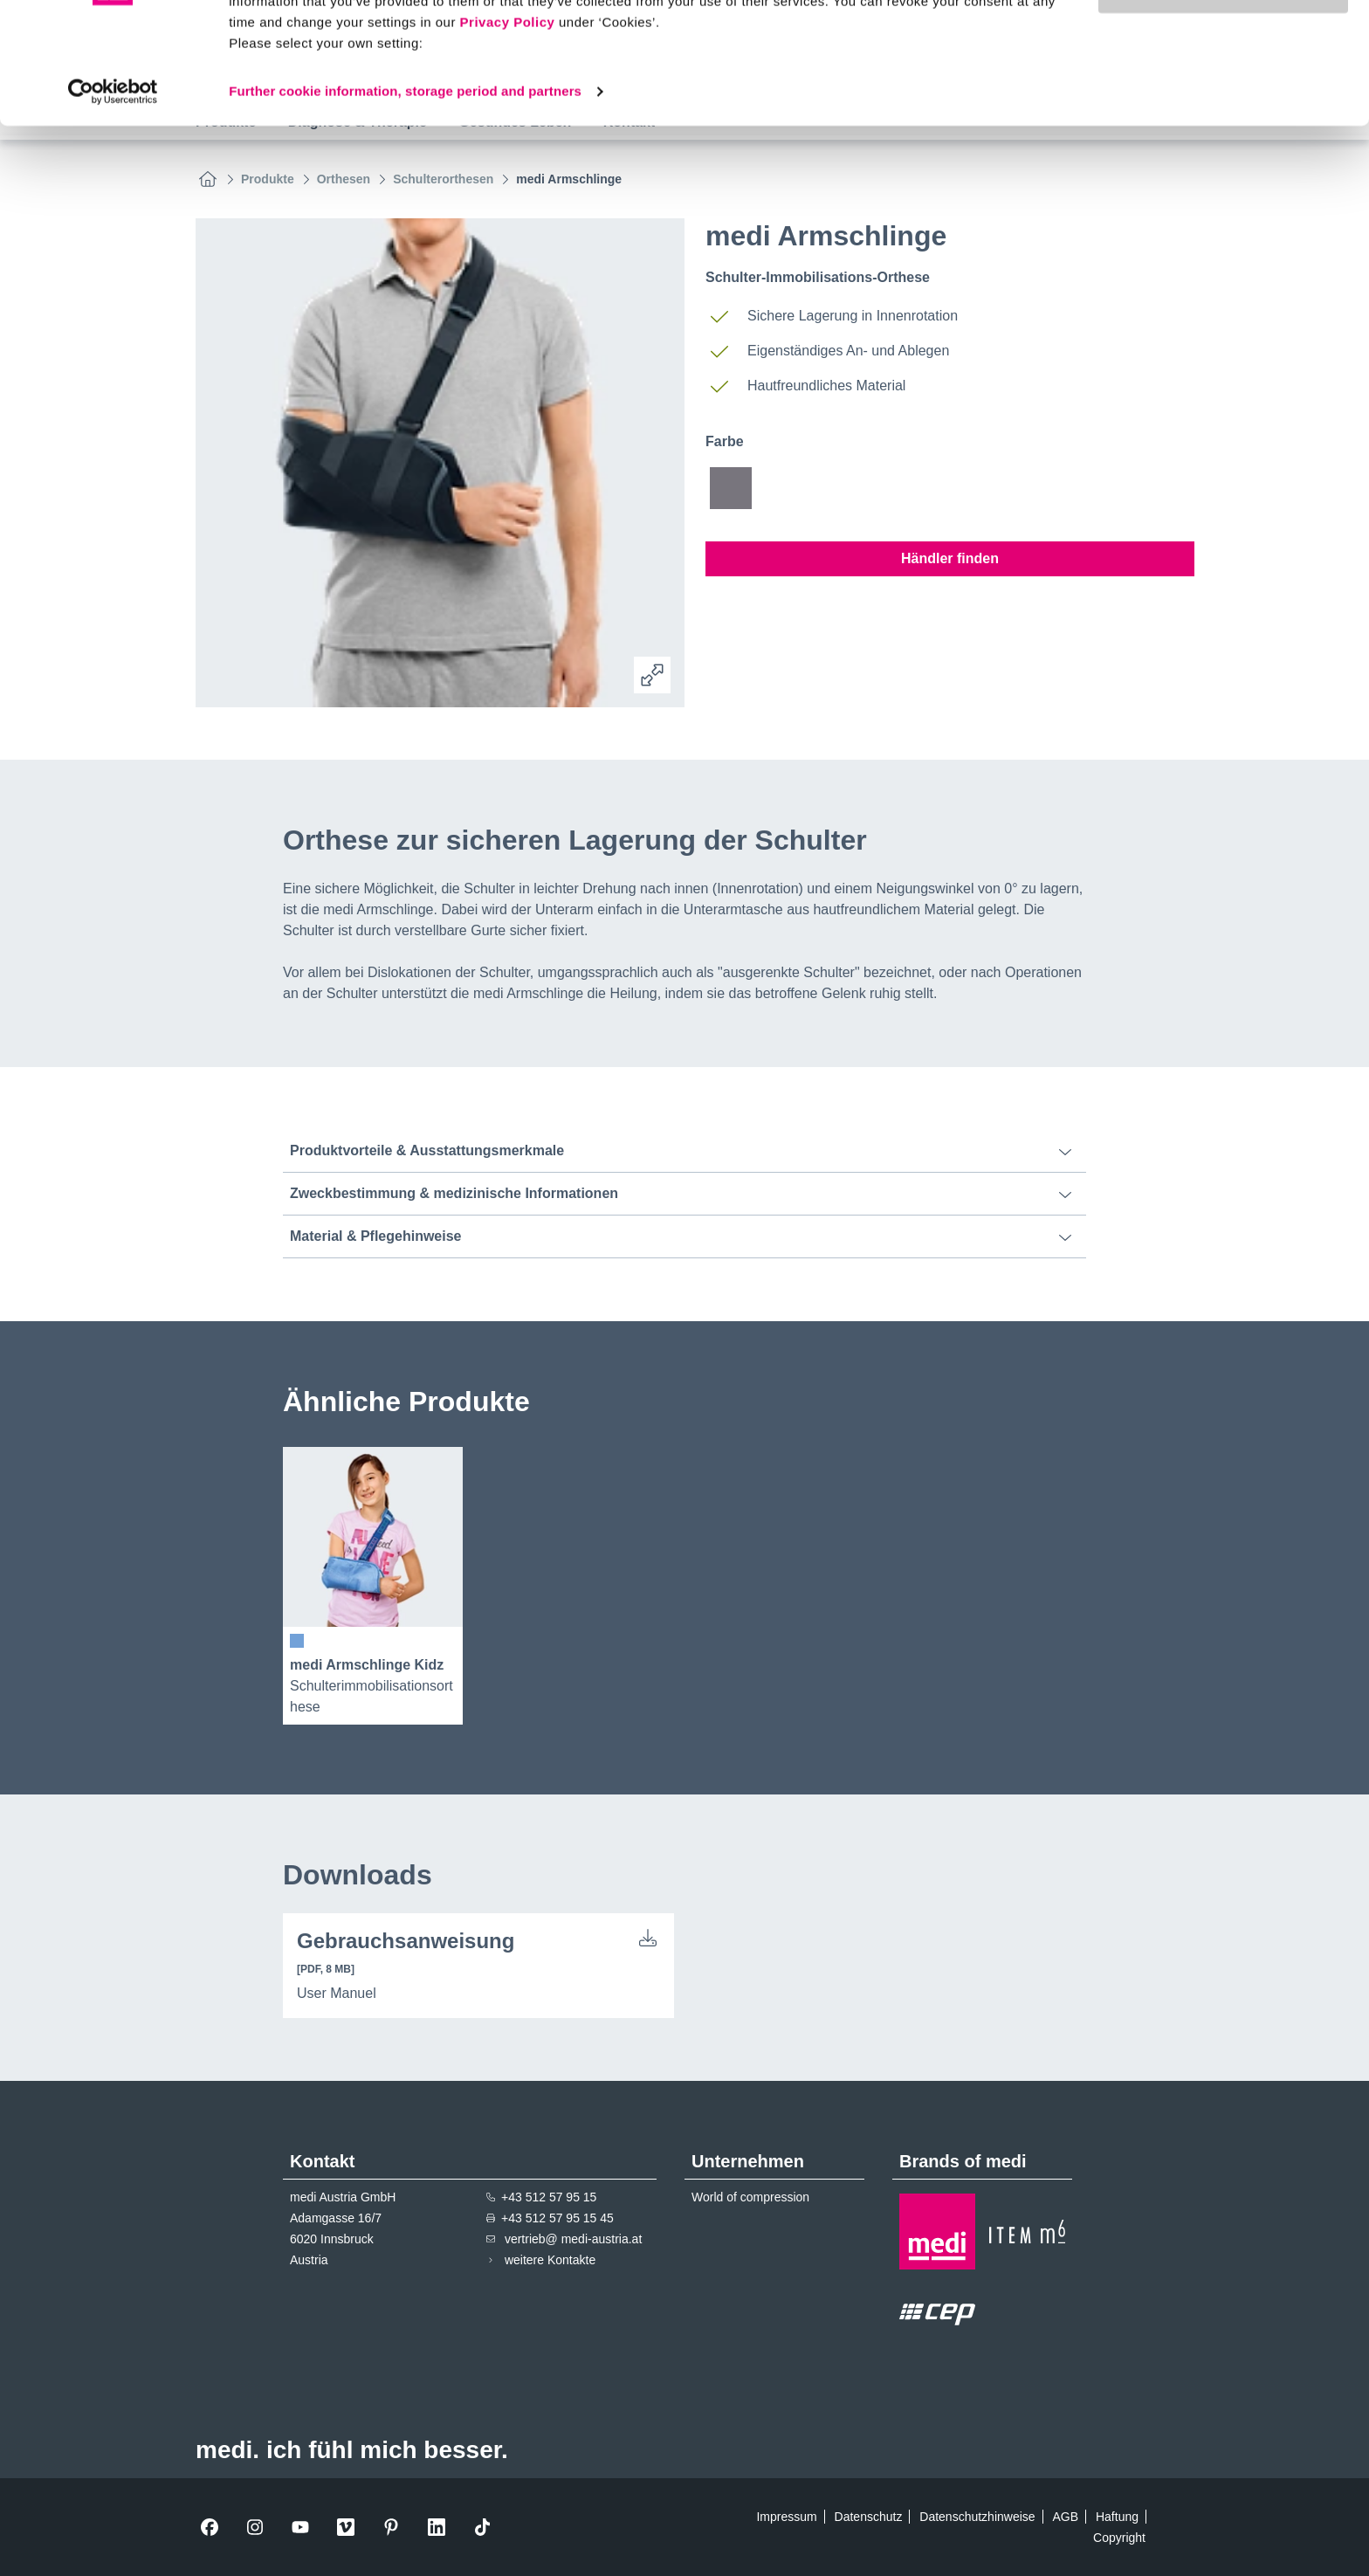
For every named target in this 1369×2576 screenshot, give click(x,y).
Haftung (1117, 2517)
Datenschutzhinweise (977, 2517)
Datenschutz (869, 2517)
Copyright (1119, 2538)
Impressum (786, 2517)
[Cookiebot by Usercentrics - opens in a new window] (113, 196)
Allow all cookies (1223, 43)
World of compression (750, 2197)
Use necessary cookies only (1223, 94)
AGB (1065, 2517)
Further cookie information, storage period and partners (405, 195)
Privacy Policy (507, 126)
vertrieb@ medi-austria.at (573, 2239)
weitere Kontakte (550, 2260)
